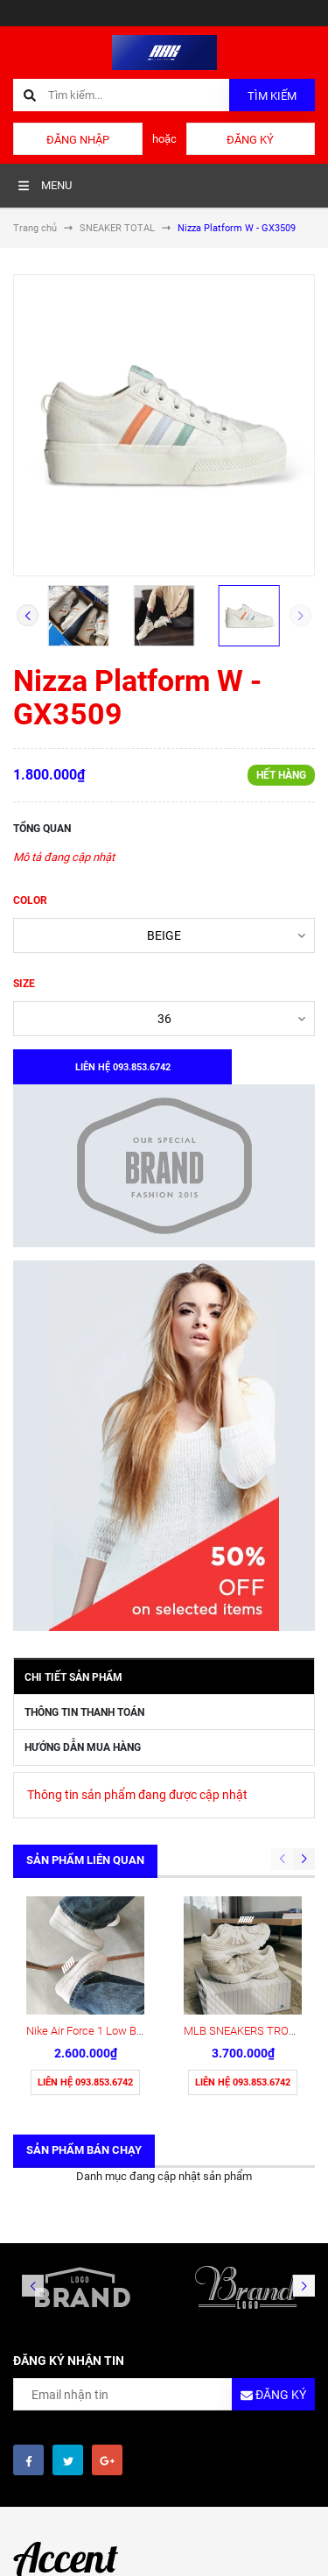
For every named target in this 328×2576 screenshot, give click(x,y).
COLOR (30, 900)
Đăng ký (250, 139)
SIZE (24, 983)
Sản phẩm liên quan (85, 1860)
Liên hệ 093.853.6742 (85, 2082)
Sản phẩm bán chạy (84, 2149)
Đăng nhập (77, 139)
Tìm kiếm (272, 95)
